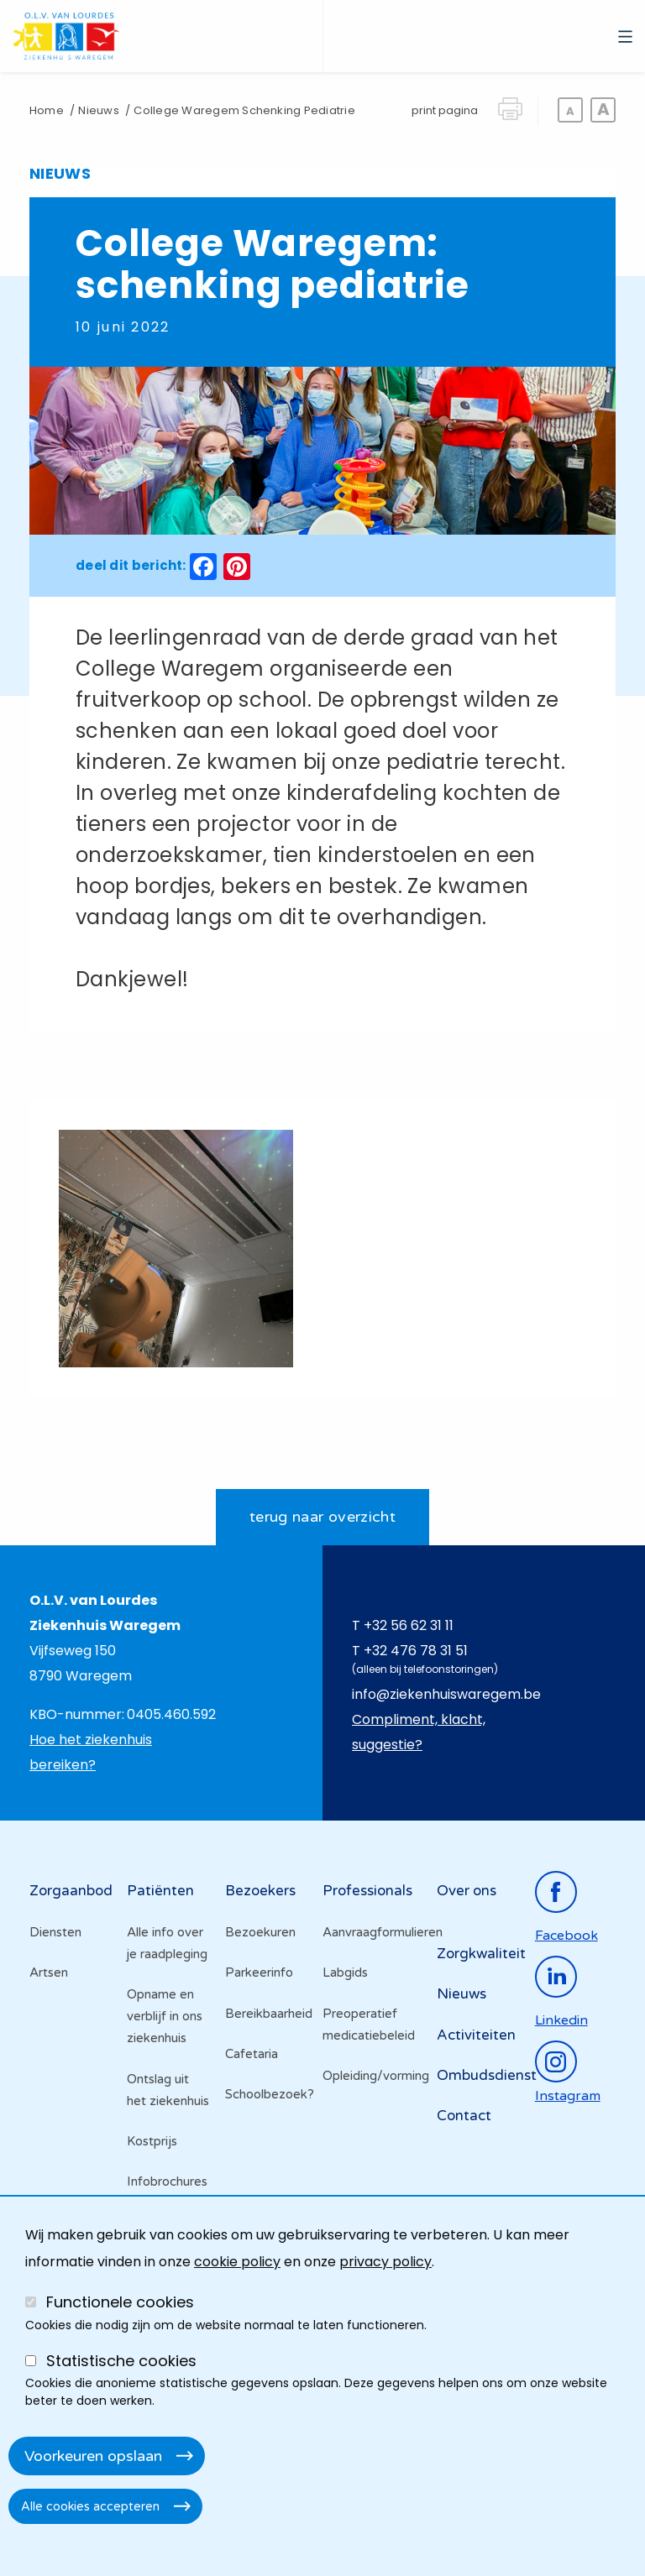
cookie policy (237, 2261)
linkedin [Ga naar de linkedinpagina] (561, 2020)
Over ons (466, 1890)
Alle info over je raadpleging (167, 1943)
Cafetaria (251, 2053)
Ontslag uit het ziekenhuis (168, 2090)
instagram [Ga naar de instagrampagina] (567, 2095)
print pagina (445, 110)
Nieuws (98, 110)
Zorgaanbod (71, 1890)
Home (46, 110)
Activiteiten (476, 2035)
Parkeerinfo (259, 1972)
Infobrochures (167, 2181)
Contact (464, 2115)
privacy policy (385, 2261)
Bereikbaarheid (268, 2013)
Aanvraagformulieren (371, 1932)
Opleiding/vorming (371, 2075)
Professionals (367, 1890)
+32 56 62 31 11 (409, 1625)
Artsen (48, 1972)
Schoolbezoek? (269, 2094)
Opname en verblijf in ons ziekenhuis (164, 2016)
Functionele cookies (120, 2301)
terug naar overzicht (322, 1516)
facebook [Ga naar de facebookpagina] (566, 1935)
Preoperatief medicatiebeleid (368, 2024)
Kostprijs (152, 2141)
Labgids (345, 1972)
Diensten (55, 1932)
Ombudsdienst (487, 2075)
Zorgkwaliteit (481, 1953)
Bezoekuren (260, 1932)
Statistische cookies (121, 2360)
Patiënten (160, 1890)
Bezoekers (260, 1890)
